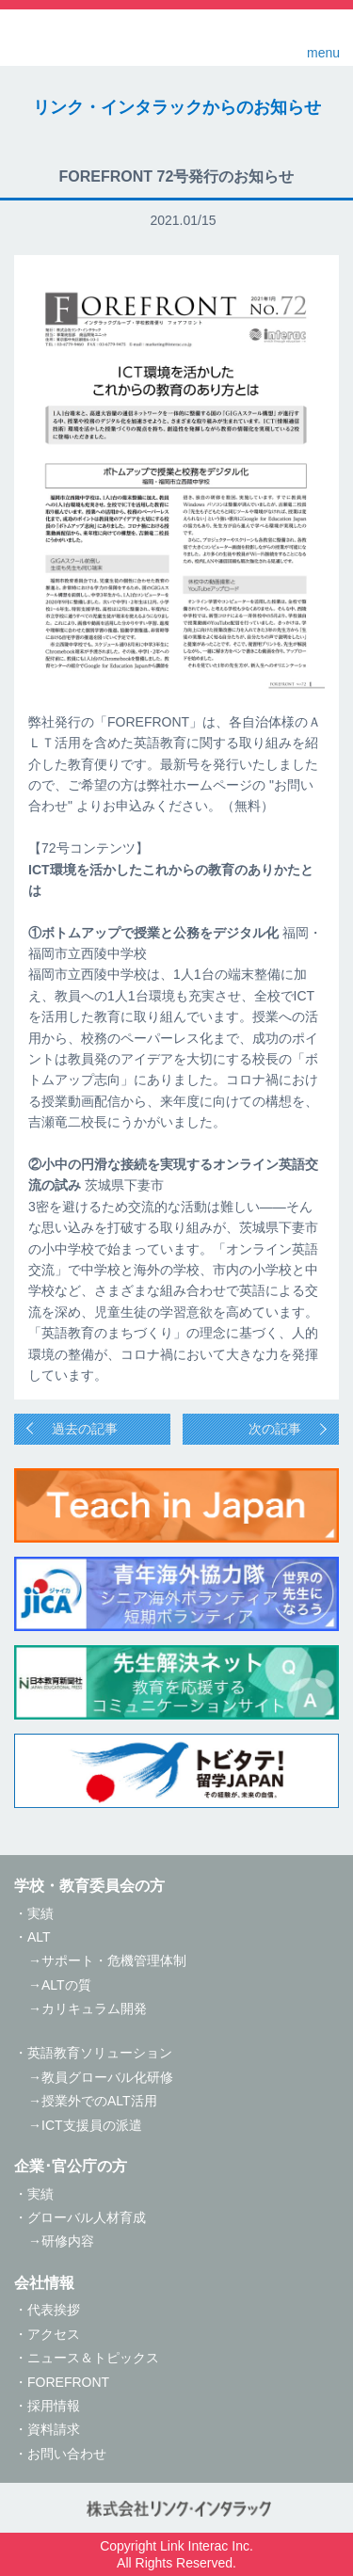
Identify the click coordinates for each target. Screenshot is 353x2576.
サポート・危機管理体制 (113, 1960)
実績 (40, 1913)
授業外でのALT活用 (99, 2100)
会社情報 (44, 2283)
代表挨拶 (53, 2309)
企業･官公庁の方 (70, 2166)
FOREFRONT (68, 2382)
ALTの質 (66, 1984)
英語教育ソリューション (99, 2052)
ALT (39, 1936)
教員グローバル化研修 (107, 2077)
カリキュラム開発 (94, 2008)
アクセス (53, 2334)
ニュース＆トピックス (93, 2357)
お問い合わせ (66, 2453)
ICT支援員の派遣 (91, 2125)
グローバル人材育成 (86, 2217)
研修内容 (67, 2240)
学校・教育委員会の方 (89, 1886)
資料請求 (53, 2429)
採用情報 (53, 2405)
